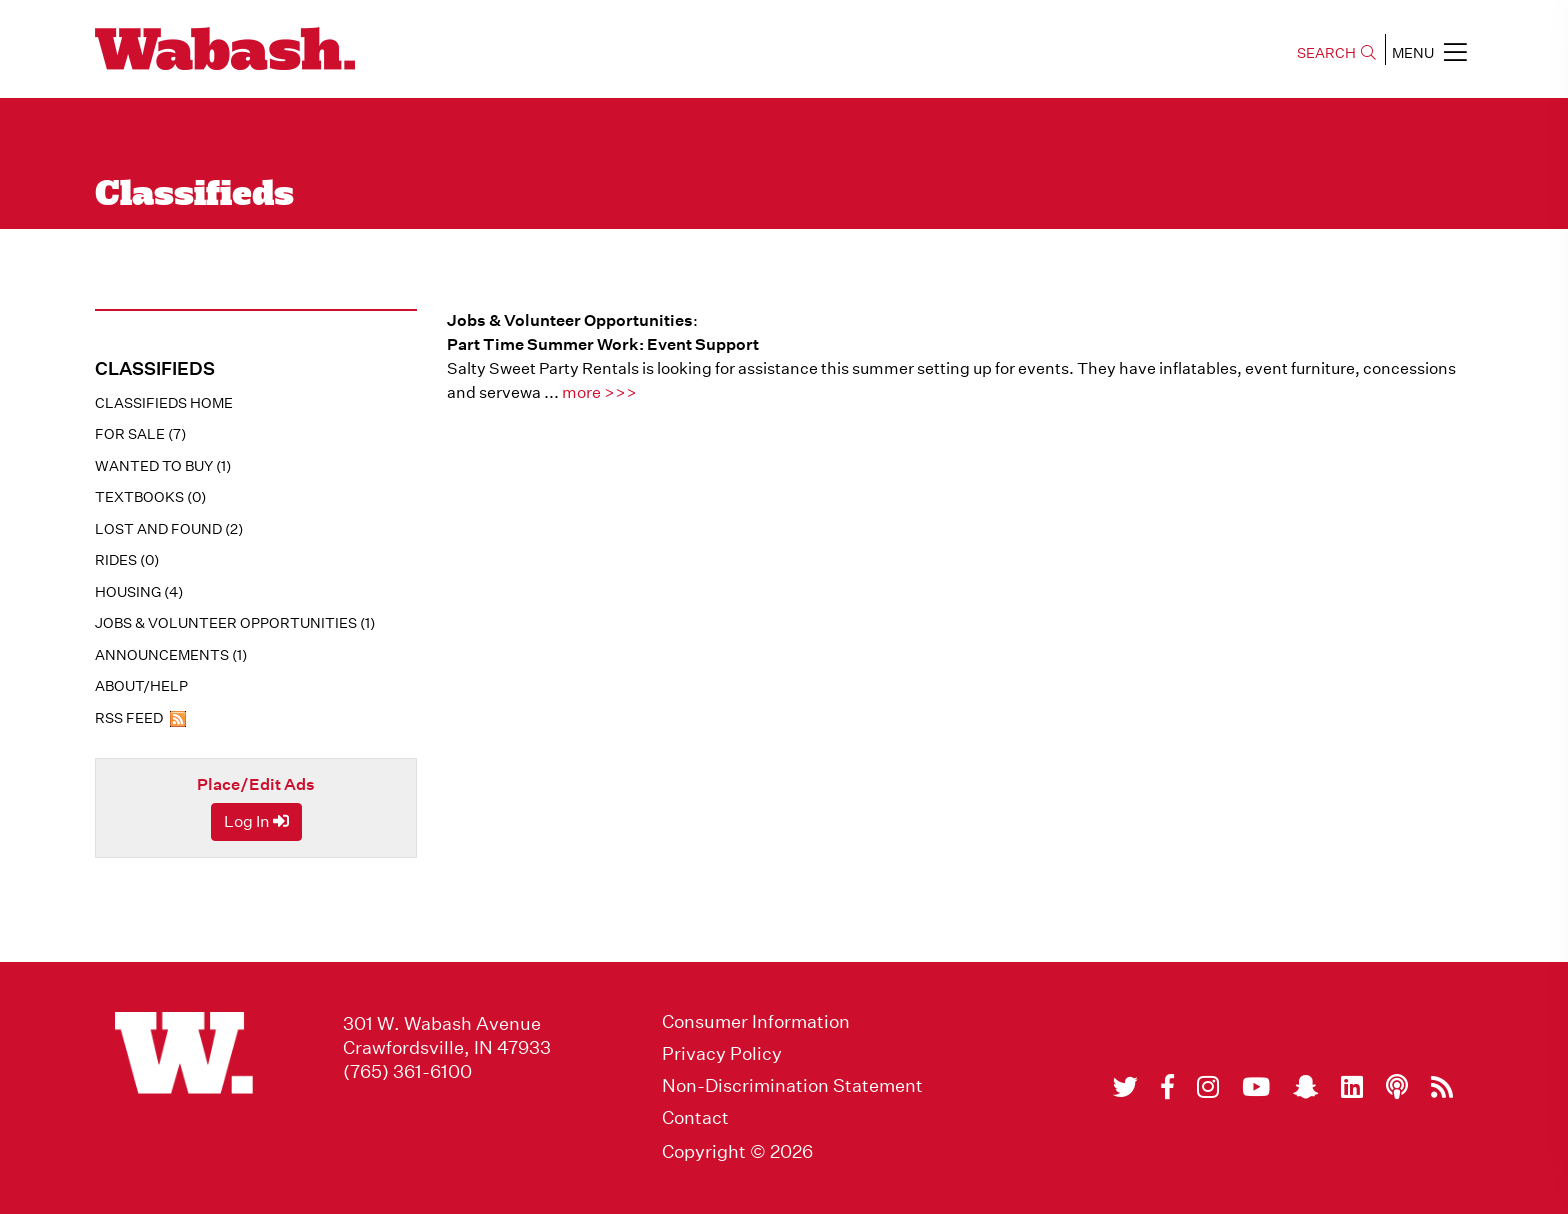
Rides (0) (127, 560)
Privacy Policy (722, 1054)
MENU (1429, 52)
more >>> (599, 392)
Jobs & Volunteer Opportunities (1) (235, 623)
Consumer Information (756, 1022)
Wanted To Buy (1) (163, 466)
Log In (256, 821)
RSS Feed (140, 718)
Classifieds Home (164, 403)
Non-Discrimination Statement (792, 1086)
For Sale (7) (140, 434)
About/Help (141, 686)
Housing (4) (139, 592)
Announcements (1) (171, 655)
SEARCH (1336, 53)
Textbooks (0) (150, 497)
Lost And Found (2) (169, 529)
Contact (695, 1118)
